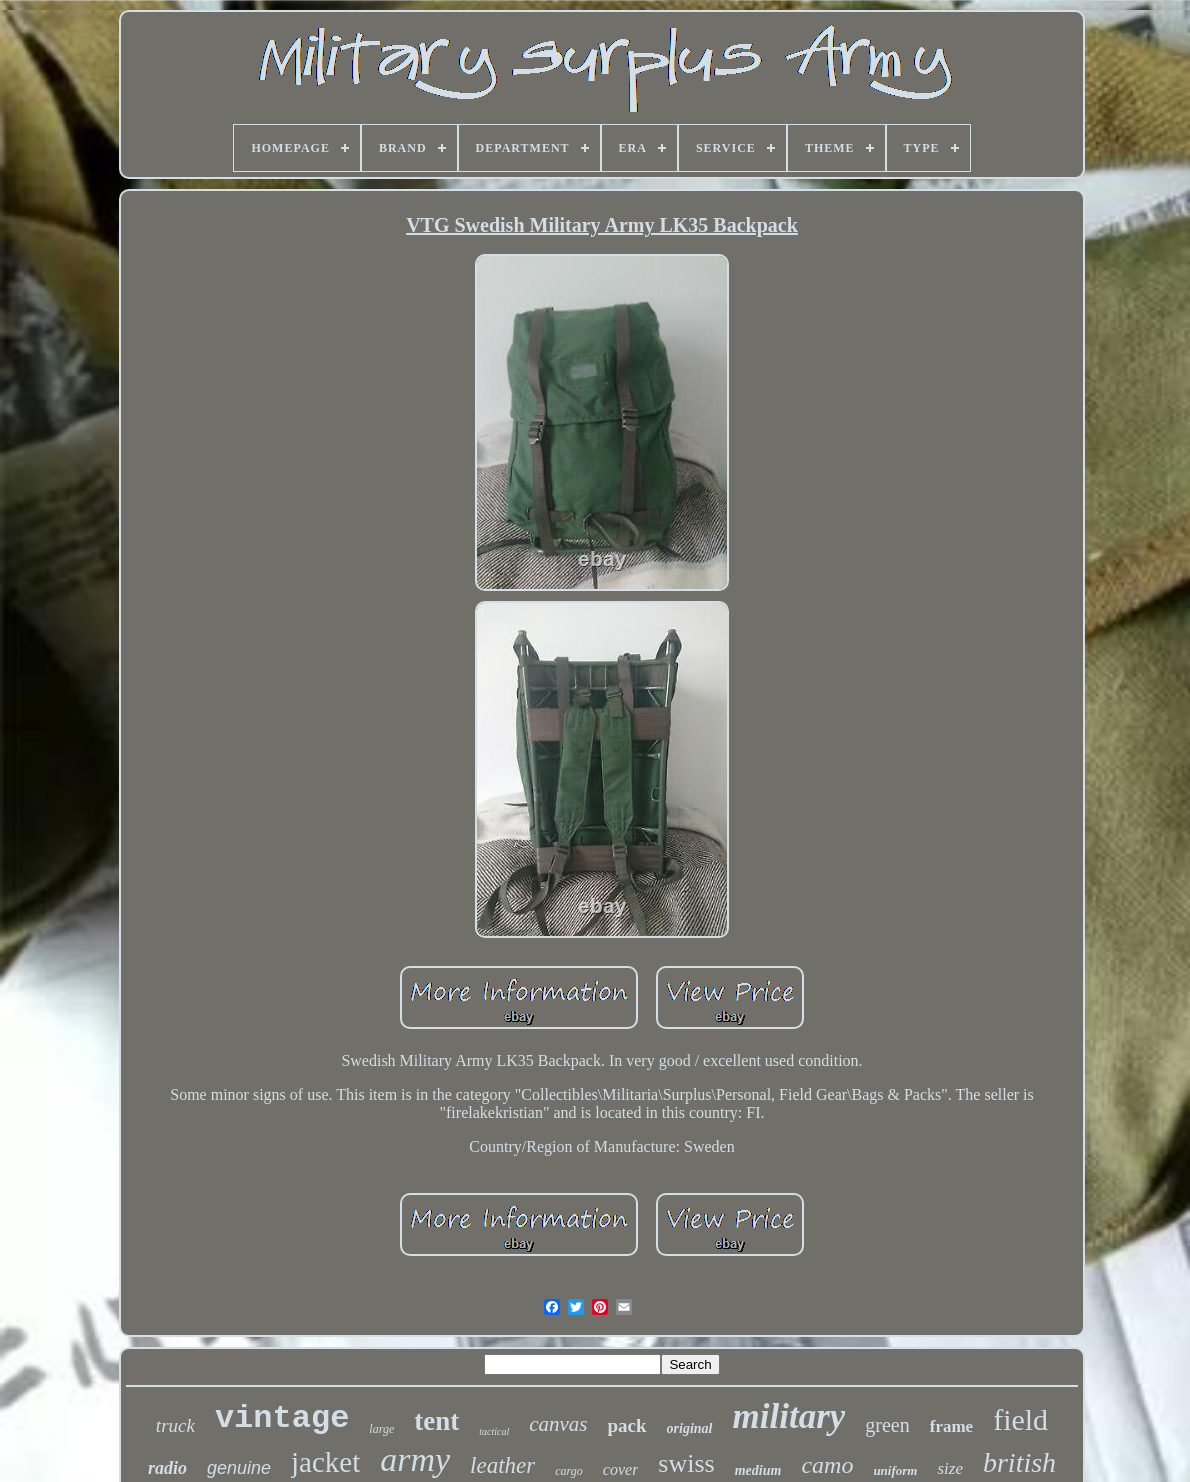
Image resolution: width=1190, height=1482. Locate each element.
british (1019, 1462)
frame (951, 1426)
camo (827, 1465)
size (950, 1468)
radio (167, 1468)
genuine (239, 1468)
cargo (569, 1471)
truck (175, 1425)
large (381, 1429)
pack (627, 1425)
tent (436, 1421)
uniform (895, 1470)
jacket (325, 1462)
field (1020, 1419)
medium (758, 1470)
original (690, 1428)
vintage (282, 1418)
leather (502, 1465)
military (789, 1416)
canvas (558, 1424)
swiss (686, 1463)
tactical (494, 1431)
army (415, 1459)
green (887, 1425)
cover (621, 1469)
